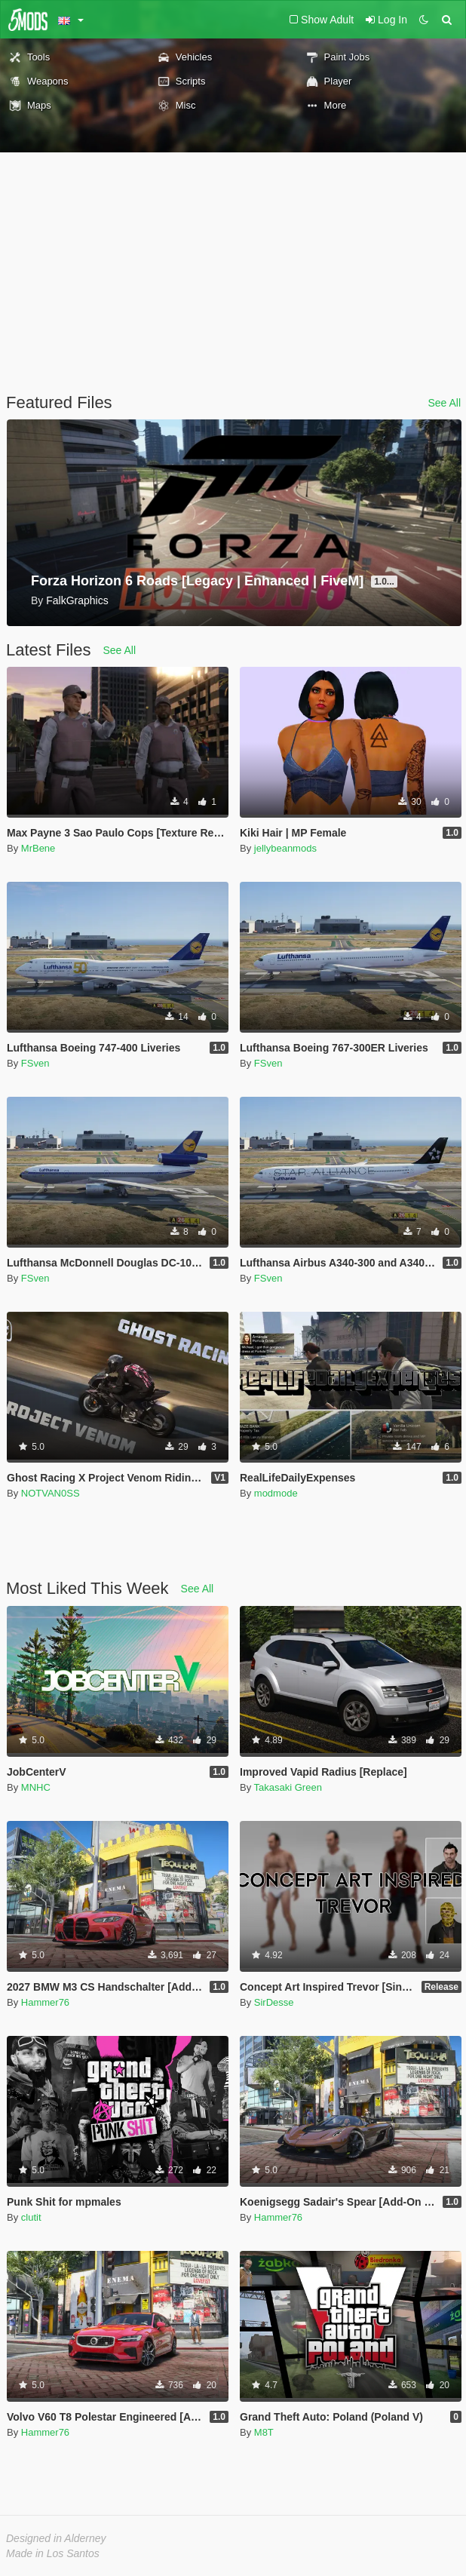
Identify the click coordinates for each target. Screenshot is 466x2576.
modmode (276, 1493)
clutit (31, 2217)
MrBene (38, 848)
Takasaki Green (288, 1787)
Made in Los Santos (53, 2553)
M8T (264, 2432)
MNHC (36, 1787)
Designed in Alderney (56, 2538)
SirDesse (274, 2002)
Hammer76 (45, 2002)
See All (444, 403)
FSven (35, 1063)
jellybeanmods (285, 848)
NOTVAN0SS (50, 1493)
